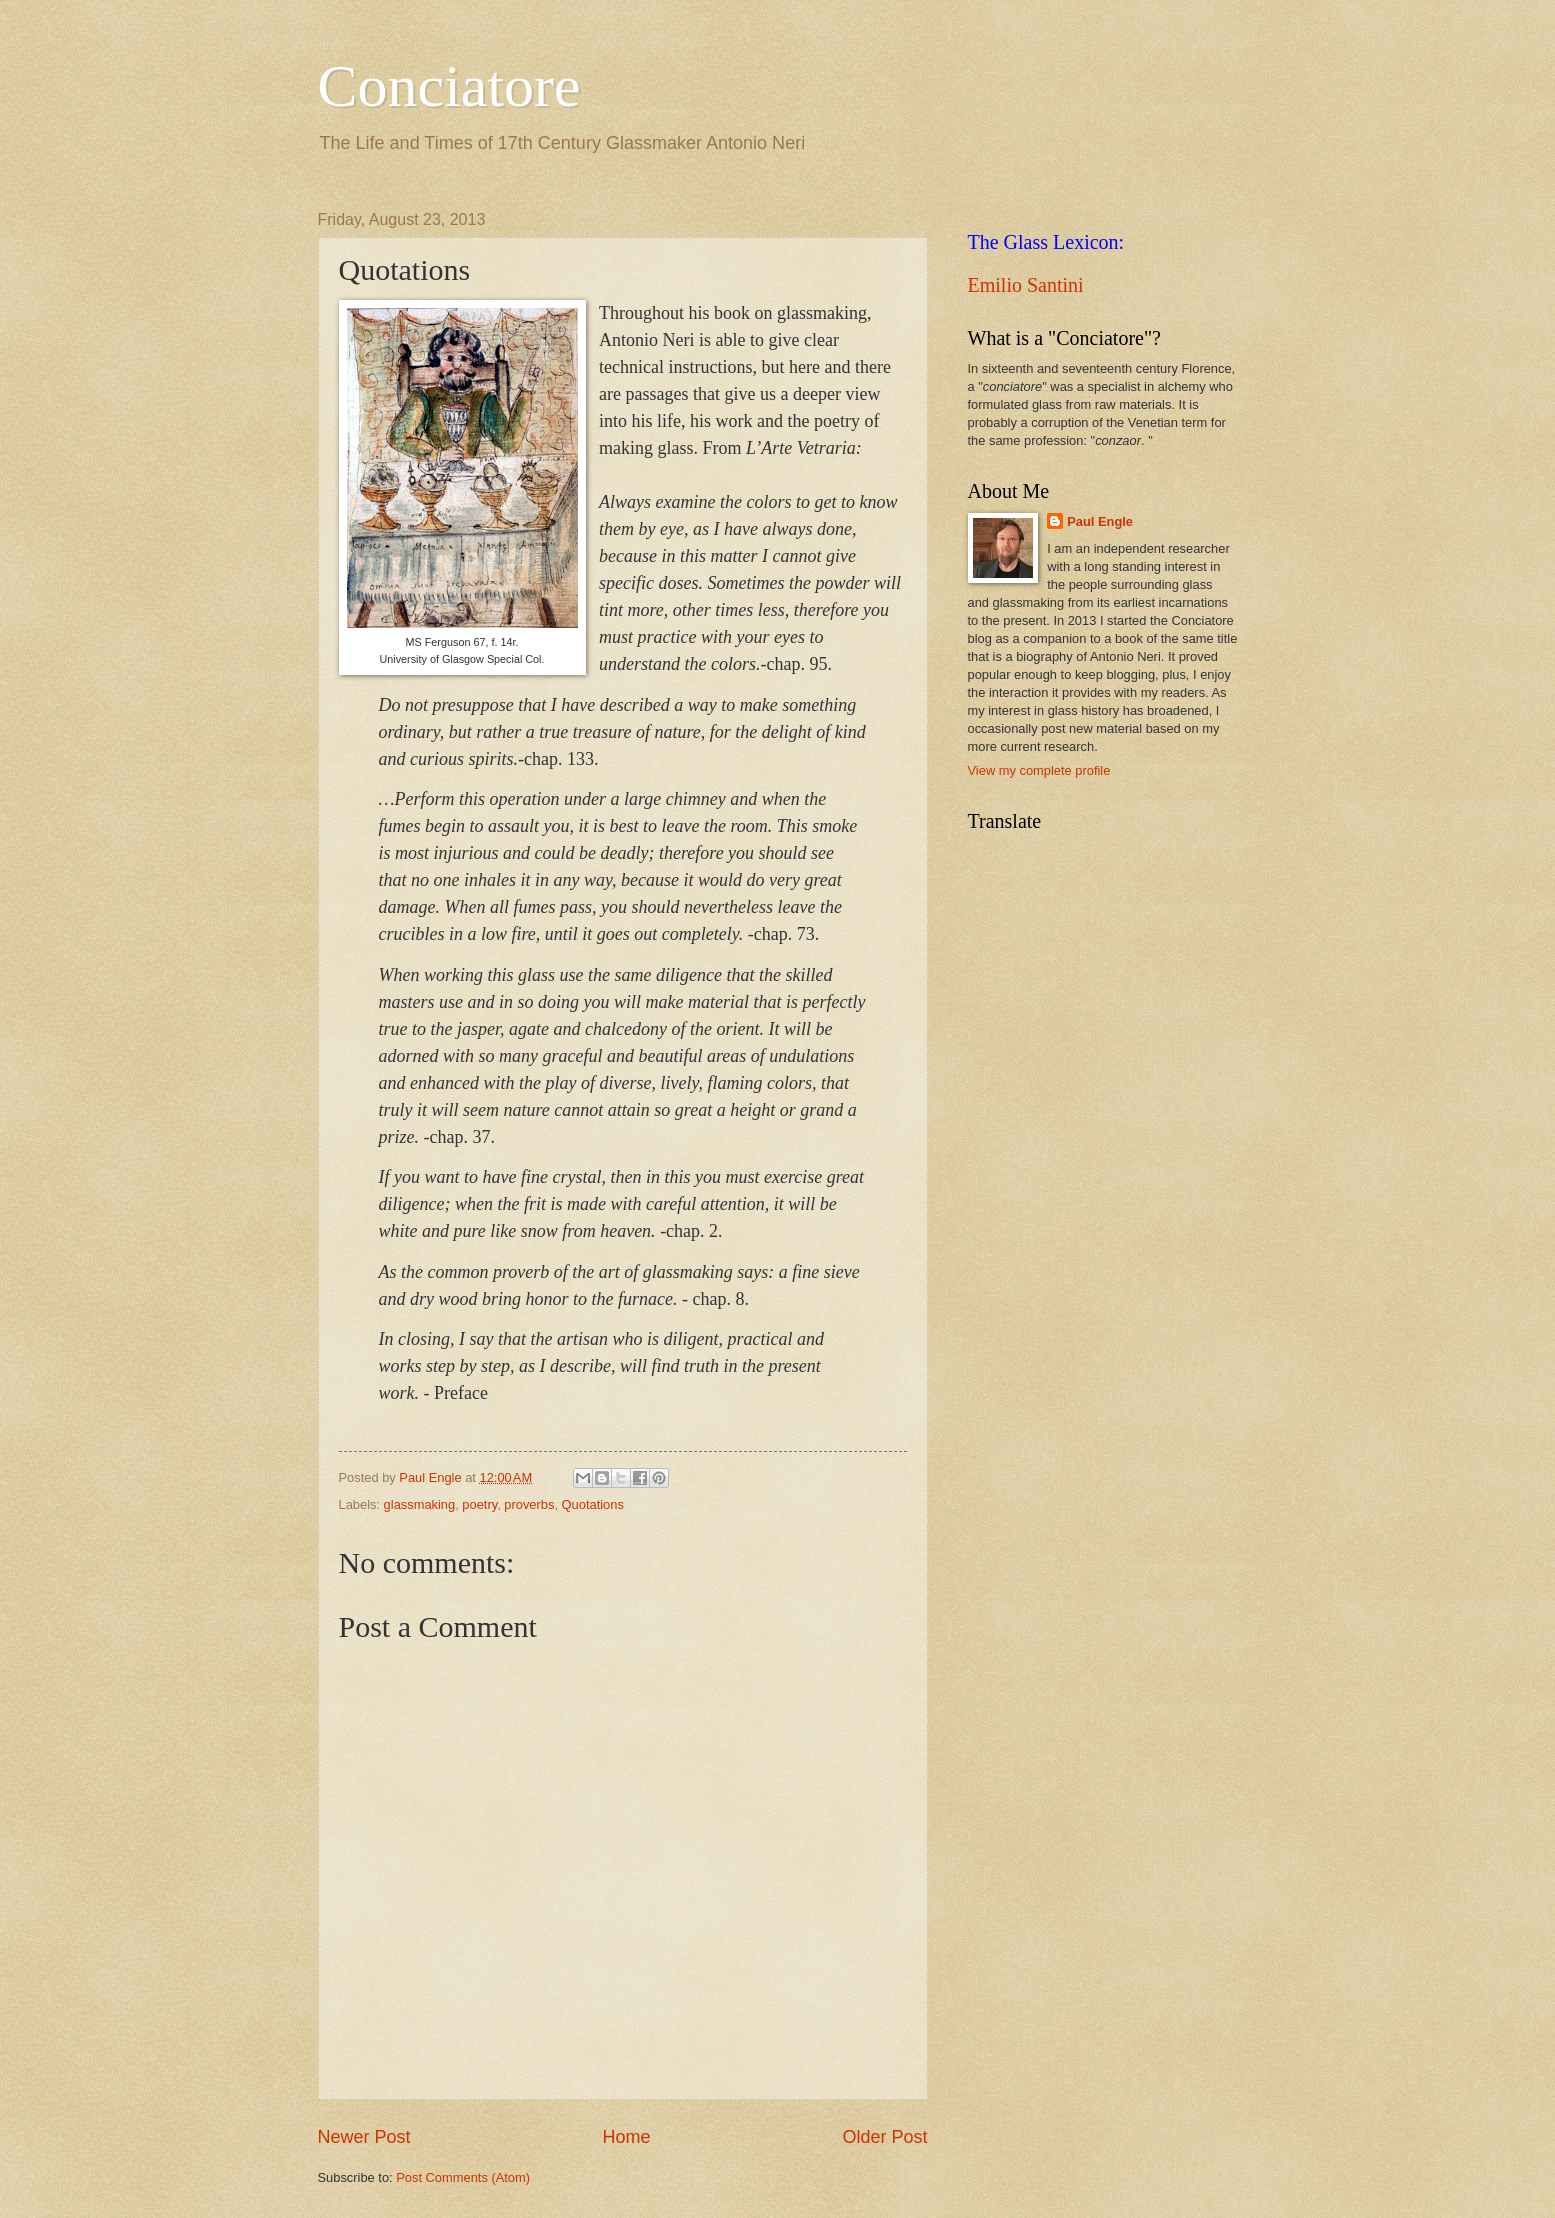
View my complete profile (1039, 770)
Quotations (593, 1504)
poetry (479, 1504)
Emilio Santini (1026, 285)
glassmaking (420, 1504)
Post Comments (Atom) (463, 2177)
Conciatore (449, 86)
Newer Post (364, 2137)
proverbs (529, 1504)
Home (626, 2137)
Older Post (884, 2137)
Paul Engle (1100, 521)
